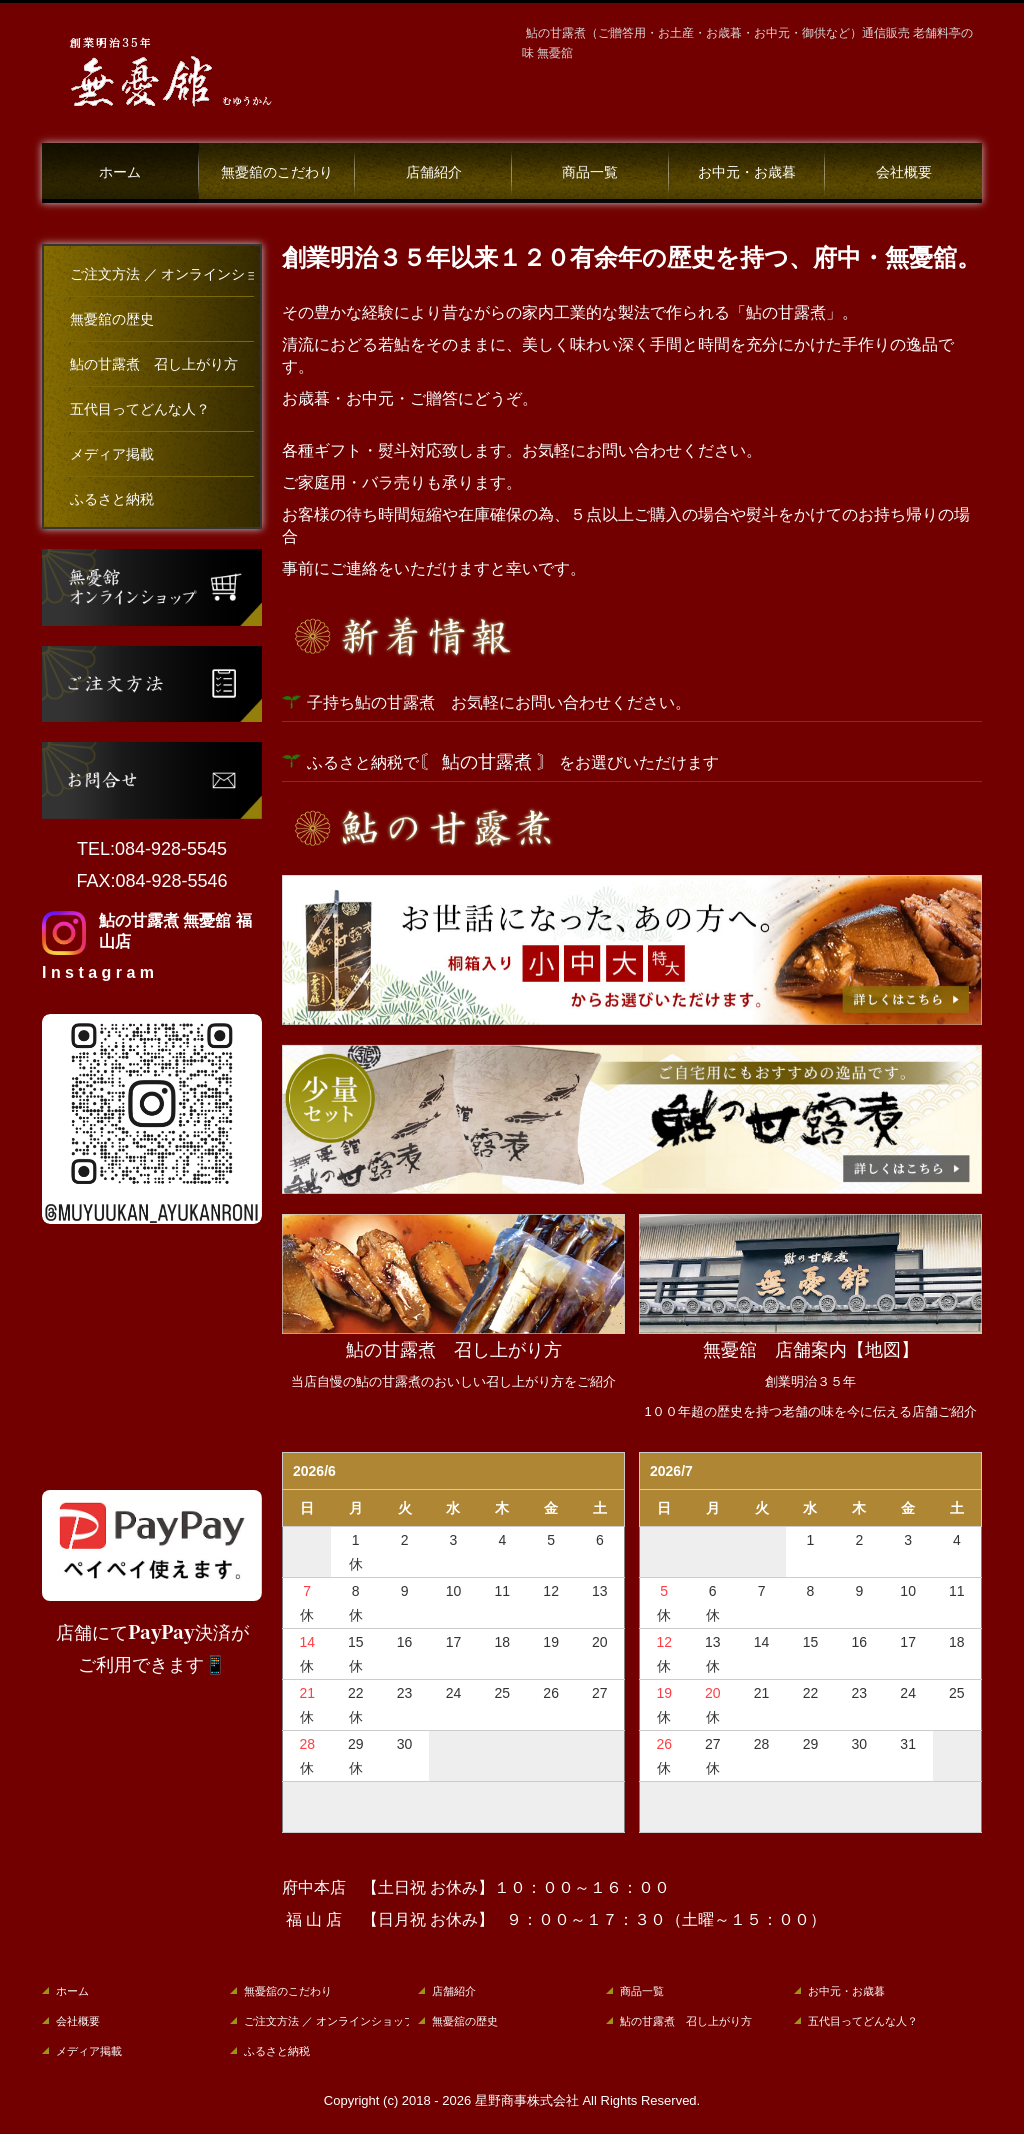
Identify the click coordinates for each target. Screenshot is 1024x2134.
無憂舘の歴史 (112, 319)
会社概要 (904, 172)
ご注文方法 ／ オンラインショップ (162, 274)
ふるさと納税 (112, 499)
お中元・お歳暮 (747, 172)
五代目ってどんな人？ (140, 409)
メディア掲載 (112, 454)
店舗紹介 (434, 172)
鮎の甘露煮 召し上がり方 (154, 364)
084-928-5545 (171, 849)
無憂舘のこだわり (277, 172)
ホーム (120, 172)
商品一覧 (590, 172)
